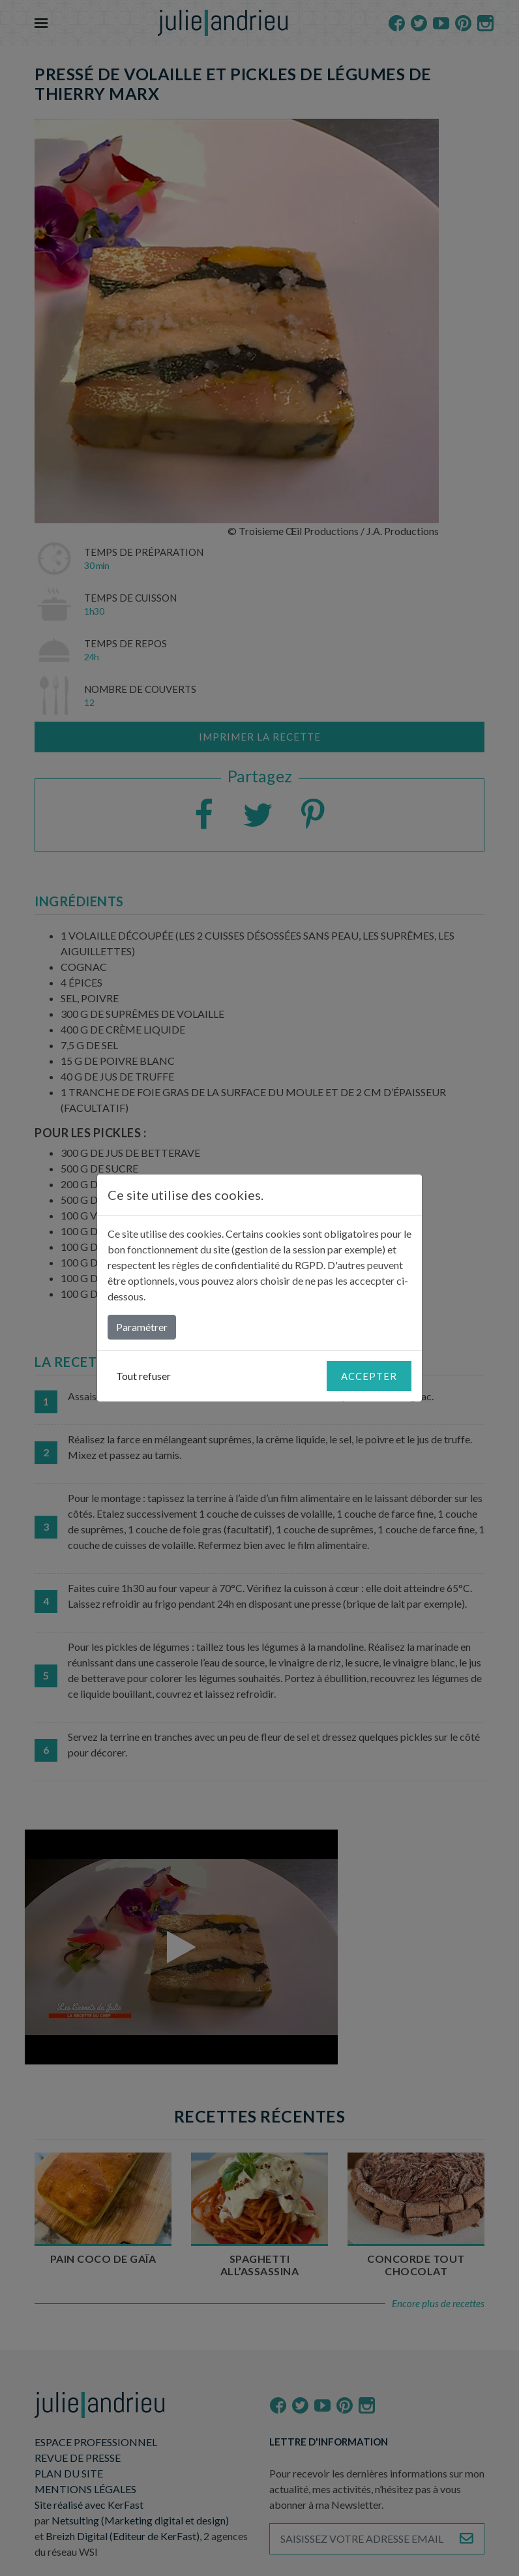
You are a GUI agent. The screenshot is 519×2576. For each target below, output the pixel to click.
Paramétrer (142, 1327)
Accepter (369, 1376)
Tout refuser (143, 1376)
